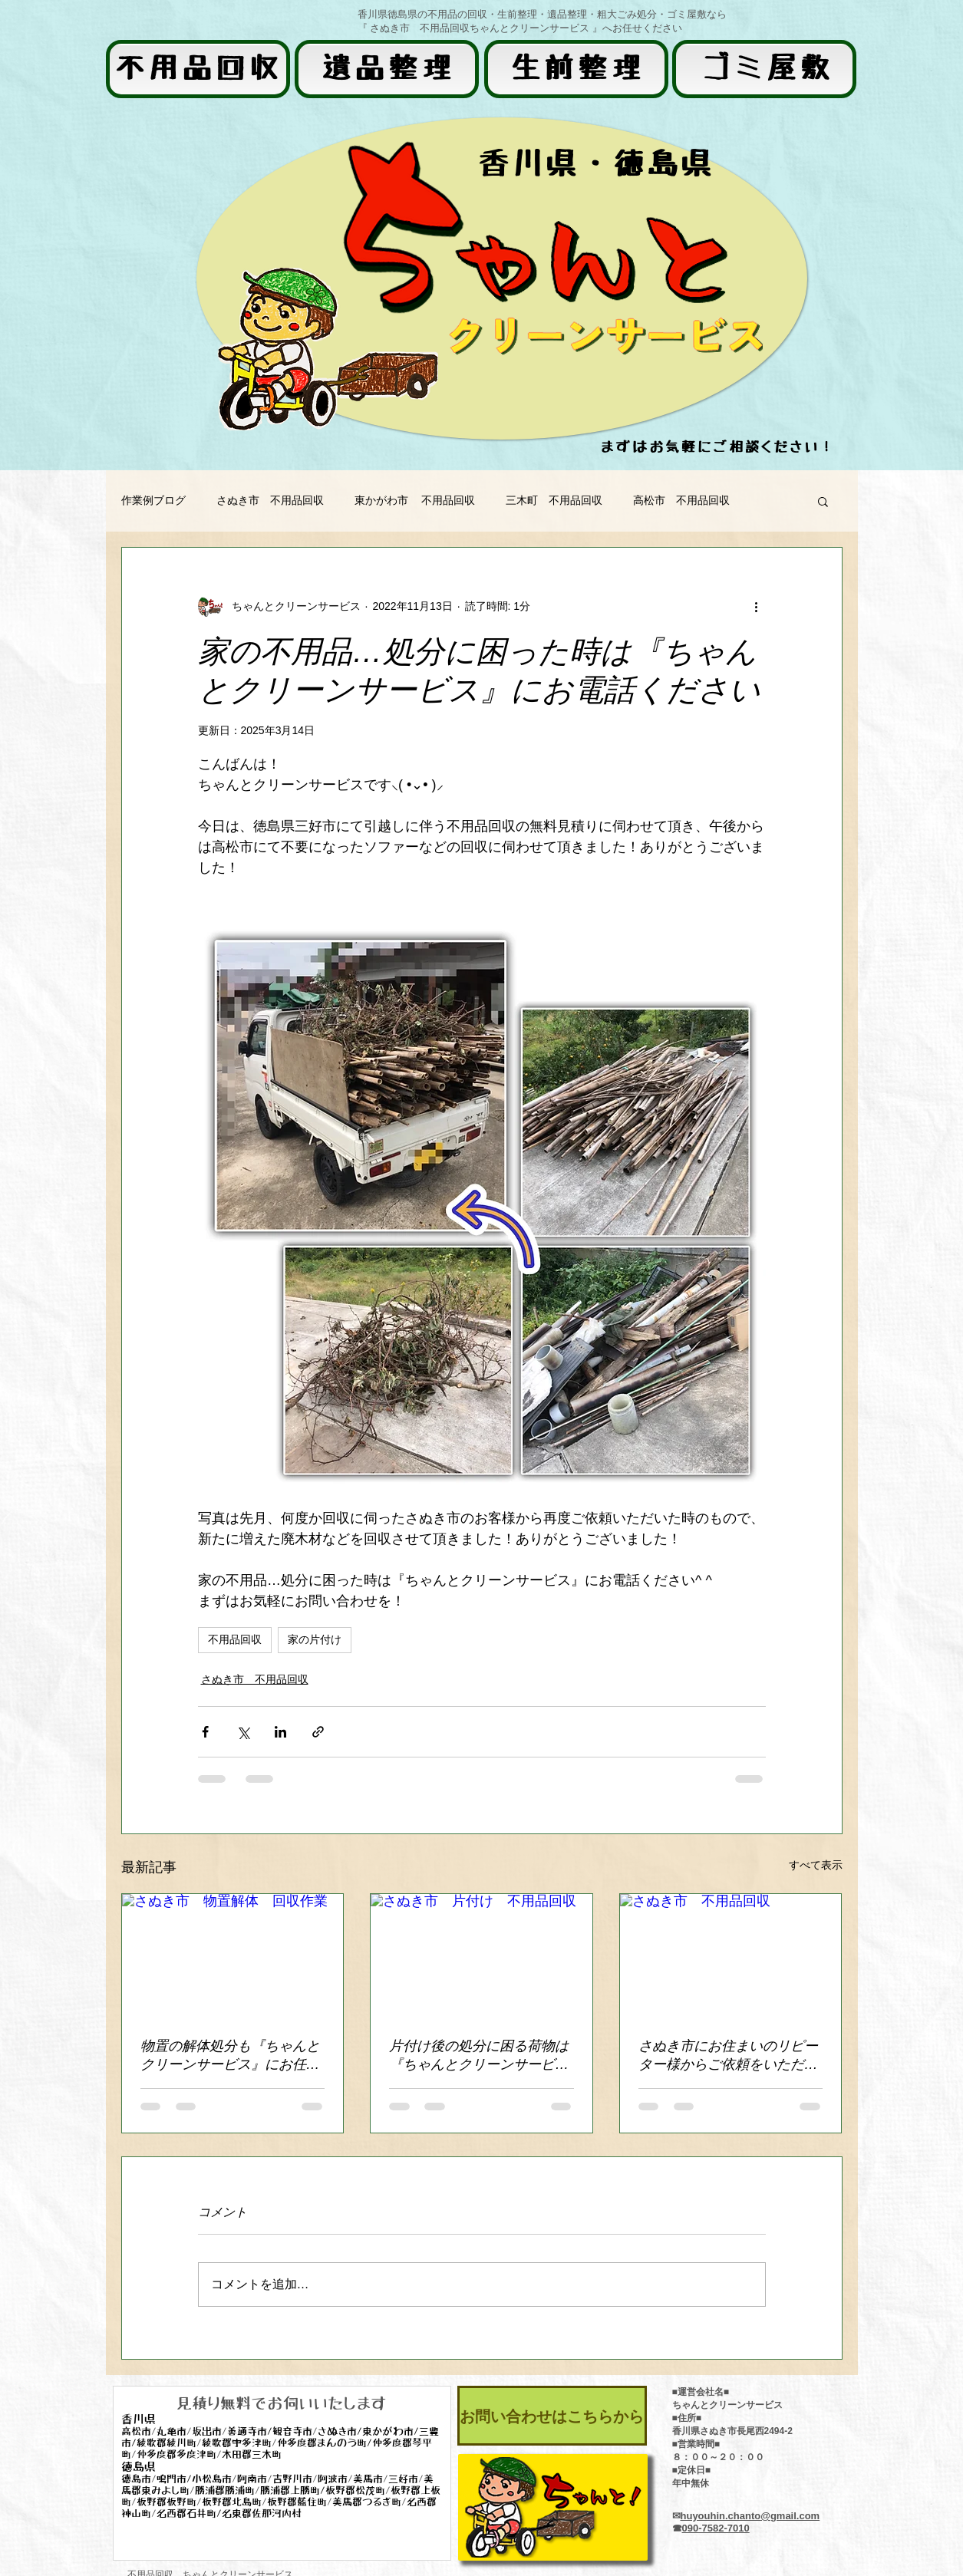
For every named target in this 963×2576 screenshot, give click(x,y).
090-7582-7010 (716, 2528)
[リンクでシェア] (318, 1731)
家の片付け (314, 1639)
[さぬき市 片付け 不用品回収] (481, 1956)
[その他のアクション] (756, 606)
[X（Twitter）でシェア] (243, 1731)
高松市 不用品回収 (681, 500)
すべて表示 (816, 1865)
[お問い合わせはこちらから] (552, 2416)
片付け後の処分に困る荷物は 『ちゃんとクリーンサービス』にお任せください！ (479, 2056)
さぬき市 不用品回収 (270, 500)
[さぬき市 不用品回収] (731, 1956)
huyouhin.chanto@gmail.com (750, 2516)
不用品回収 (235, 1639)
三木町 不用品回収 (554, 500)
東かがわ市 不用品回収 (415, 500)
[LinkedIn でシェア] (280, 1731)
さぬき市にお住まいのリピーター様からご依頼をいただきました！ (728, 2056)
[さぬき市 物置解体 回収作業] (233, 1956)
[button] (823, 501)
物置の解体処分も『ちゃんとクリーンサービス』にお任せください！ (230, 2056)
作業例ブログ (153, 500)
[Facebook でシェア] (205, 1731)
